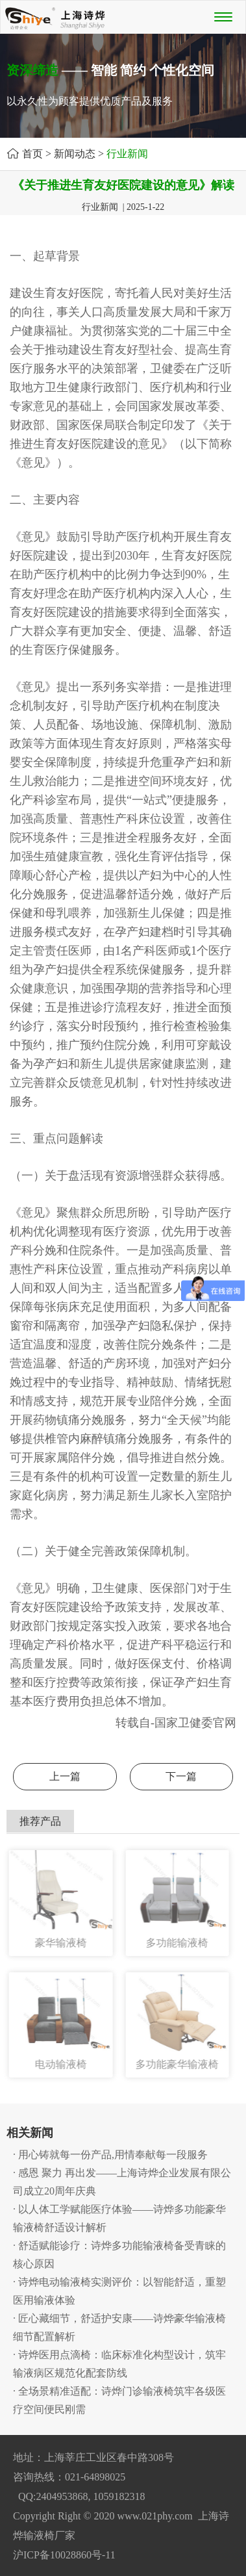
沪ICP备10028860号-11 (64, 2554)
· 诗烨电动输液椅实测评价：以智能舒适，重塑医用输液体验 (119, 2291)
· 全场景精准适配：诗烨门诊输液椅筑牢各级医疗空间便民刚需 (119, 2400)
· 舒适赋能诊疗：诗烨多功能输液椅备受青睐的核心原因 (119, 2254)
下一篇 (181, 1776)
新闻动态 (74, 153)
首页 (32, 153)
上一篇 (64, 1776)
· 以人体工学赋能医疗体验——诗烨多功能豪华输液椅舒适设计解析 (119, 2218)
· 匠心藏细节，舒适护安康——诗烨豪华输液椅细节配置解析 (119, 2327)
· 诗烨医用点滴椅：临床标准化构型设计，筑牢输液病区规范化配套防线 (119, 2363)
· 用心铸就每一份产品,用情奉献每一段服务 (110, 2154)
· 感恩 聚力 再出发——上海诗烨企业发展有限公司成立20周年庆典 (122, 2181)
